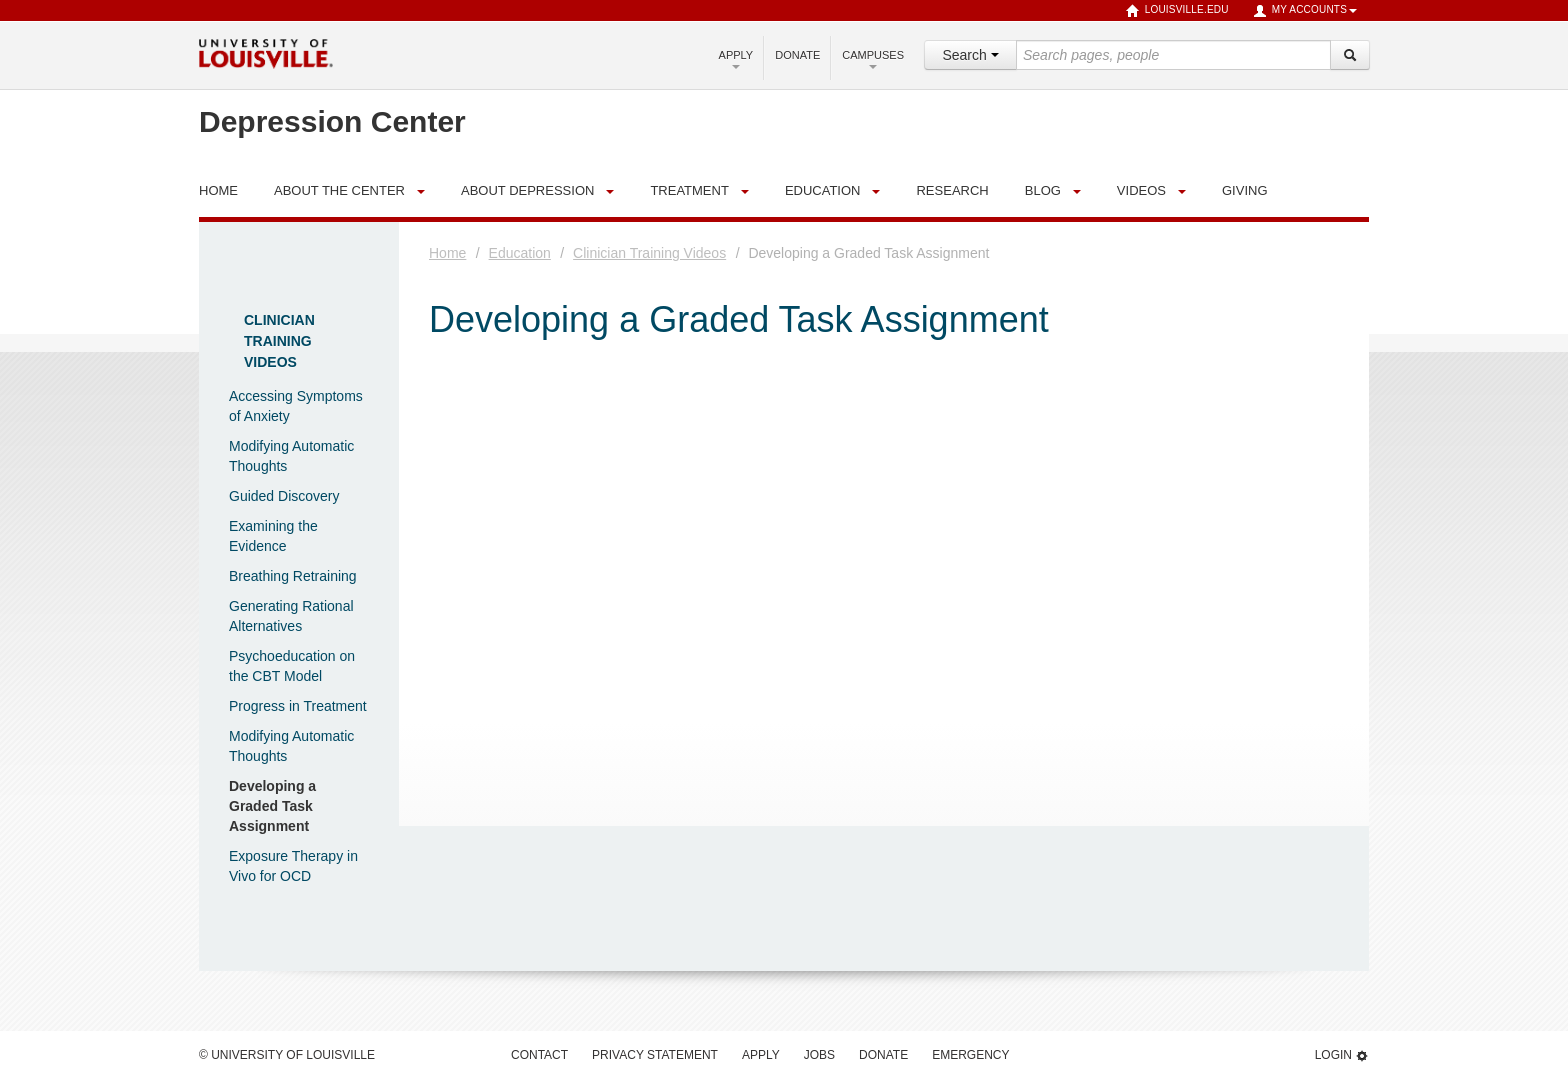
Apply (736, 59)
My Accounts (1305, 11)
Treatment (689, 190)
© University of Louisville (287, 1055)
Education (823, 190)
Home (447, 253)
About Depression (527, 190)
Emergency (970, 1055)
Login (1342, 1055)
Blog (1043, 190)
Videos (1141, 190)
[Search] (1350, 55)
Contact (539, 1055)
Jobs (819, 1055)
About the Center (339, 190)
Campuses (873, 59)
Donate (797, 55)
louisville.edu (1177, 11)
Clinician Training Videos (279, 341)
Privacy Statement (655, 1055)
